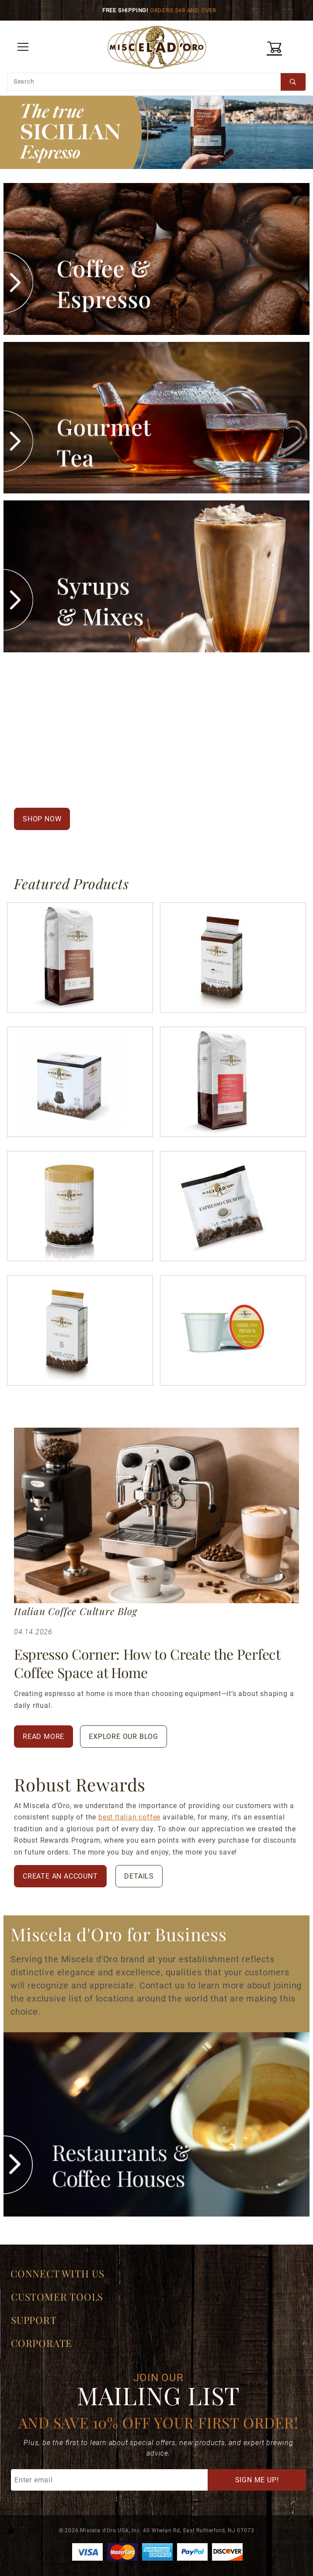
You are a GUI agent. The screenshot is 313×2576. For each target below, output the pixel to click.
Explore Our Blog (123, 1736)
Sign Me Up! (257, 2480)
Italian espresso (165, 718)
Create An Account (60, 1876)
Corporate (41, 2343)
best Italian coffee (129, 1817)
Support (34, 2319)
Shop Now (42, 819)
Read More (43, 1736)
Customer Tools (57, 2296)
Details (139, 1876)
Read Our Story (102, 822)
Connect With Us (57, 2273)
